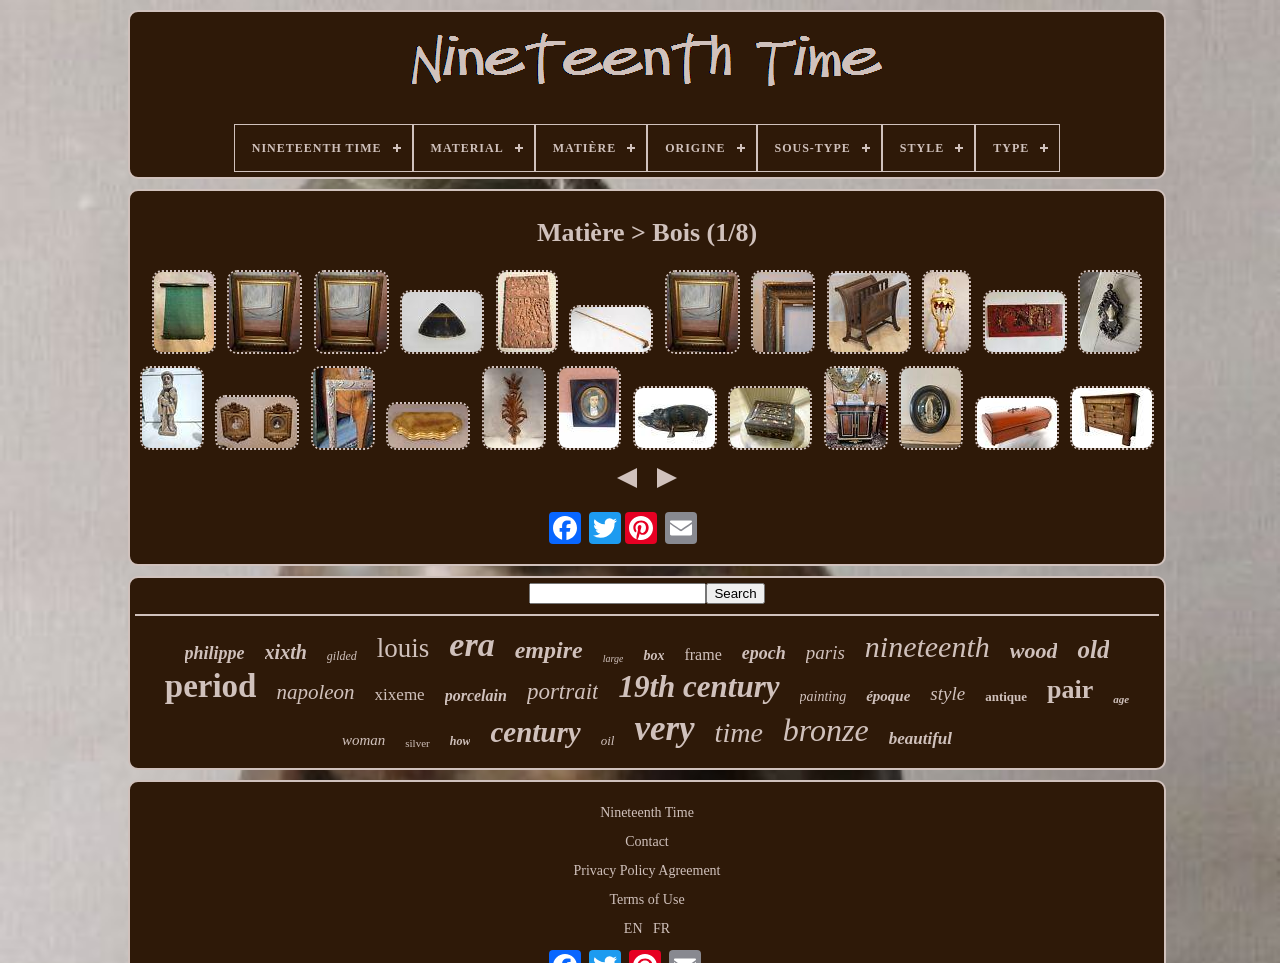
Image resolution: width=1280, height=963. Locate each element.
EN (633, 928)
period (211, 686)
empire (549, 650)
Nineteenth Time (647, 812)
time (739, 732)
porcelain (476, 695)
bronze (826, 730)
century (535, 732)
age (1121, 699)
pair (1070, 689)
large (613, 658)
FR (661, 928)
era (471, 644)
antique (1006, 696)
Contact (647, 841)
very (664, 728)
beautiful (920, 738)
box (653, 655)
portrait (563, 691)
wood (1034, 650)
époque (888, 696)
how (460, 741)
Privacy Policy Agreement (647, 870)
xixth (286, 652)
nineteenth (927, 646)
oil (608, 740)
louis (403, 648)
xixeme (400, 694)
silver (417, 743)
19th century (698, 686)
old (1093, 649)
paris (825, 652)
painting (823, 696)
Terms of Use (646, 899)
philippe (215, 653)
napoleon (315, 692)
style (947, 693)
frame (702, 654)
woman (363, 740)
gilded (342, 656)
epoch (764, 653)
